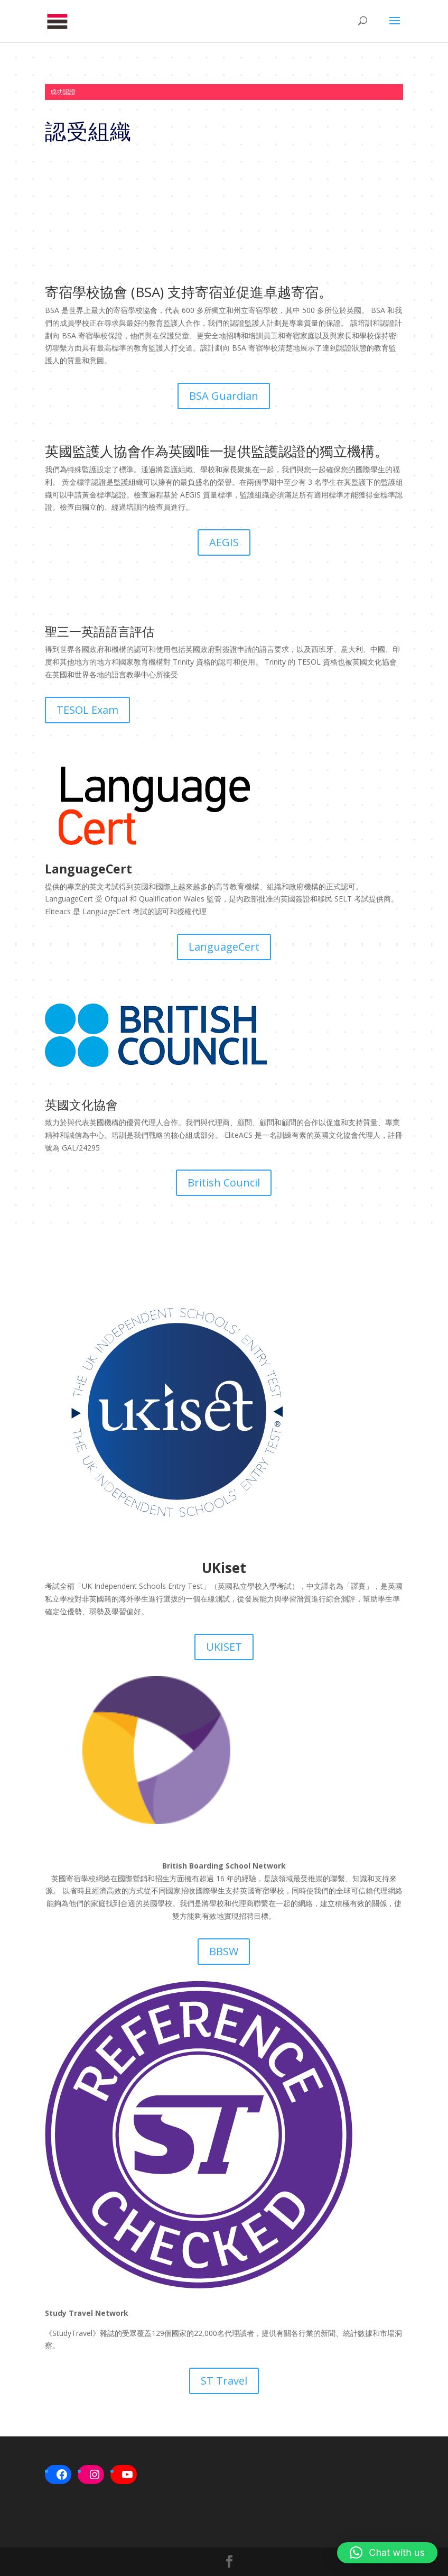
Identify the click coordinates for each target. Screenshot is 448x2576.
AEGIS (224, 542)
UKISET (224, 1647)
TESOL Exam (87, 710)
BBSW (223, 1951)
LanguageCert (224, 947)
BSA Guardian (223, 396)
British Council (224, 1182)
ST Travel (224, 2380)
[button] (387, 2552)
